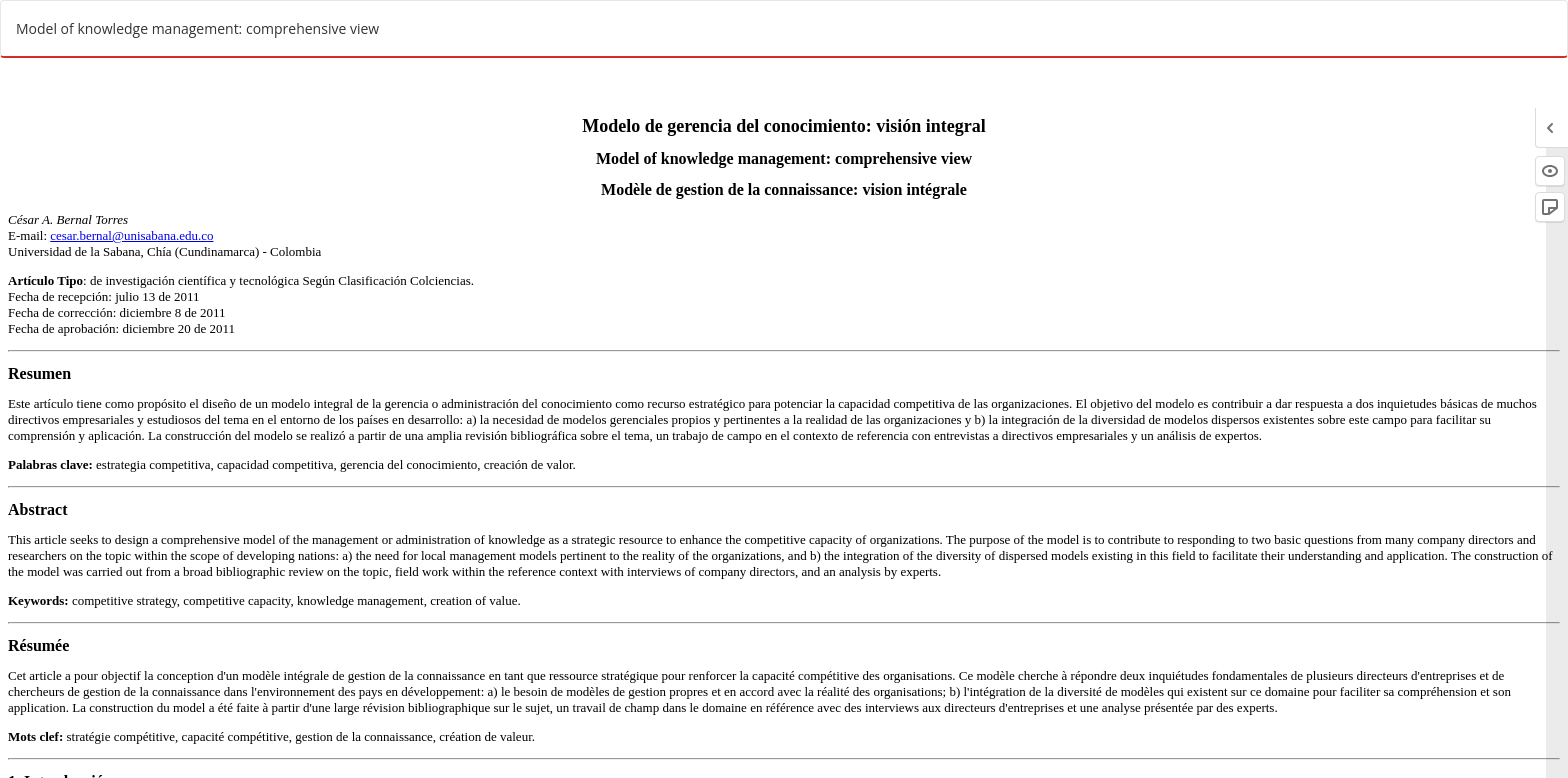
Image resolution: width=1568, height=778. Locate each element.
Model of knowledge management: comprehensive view (197, 28)
